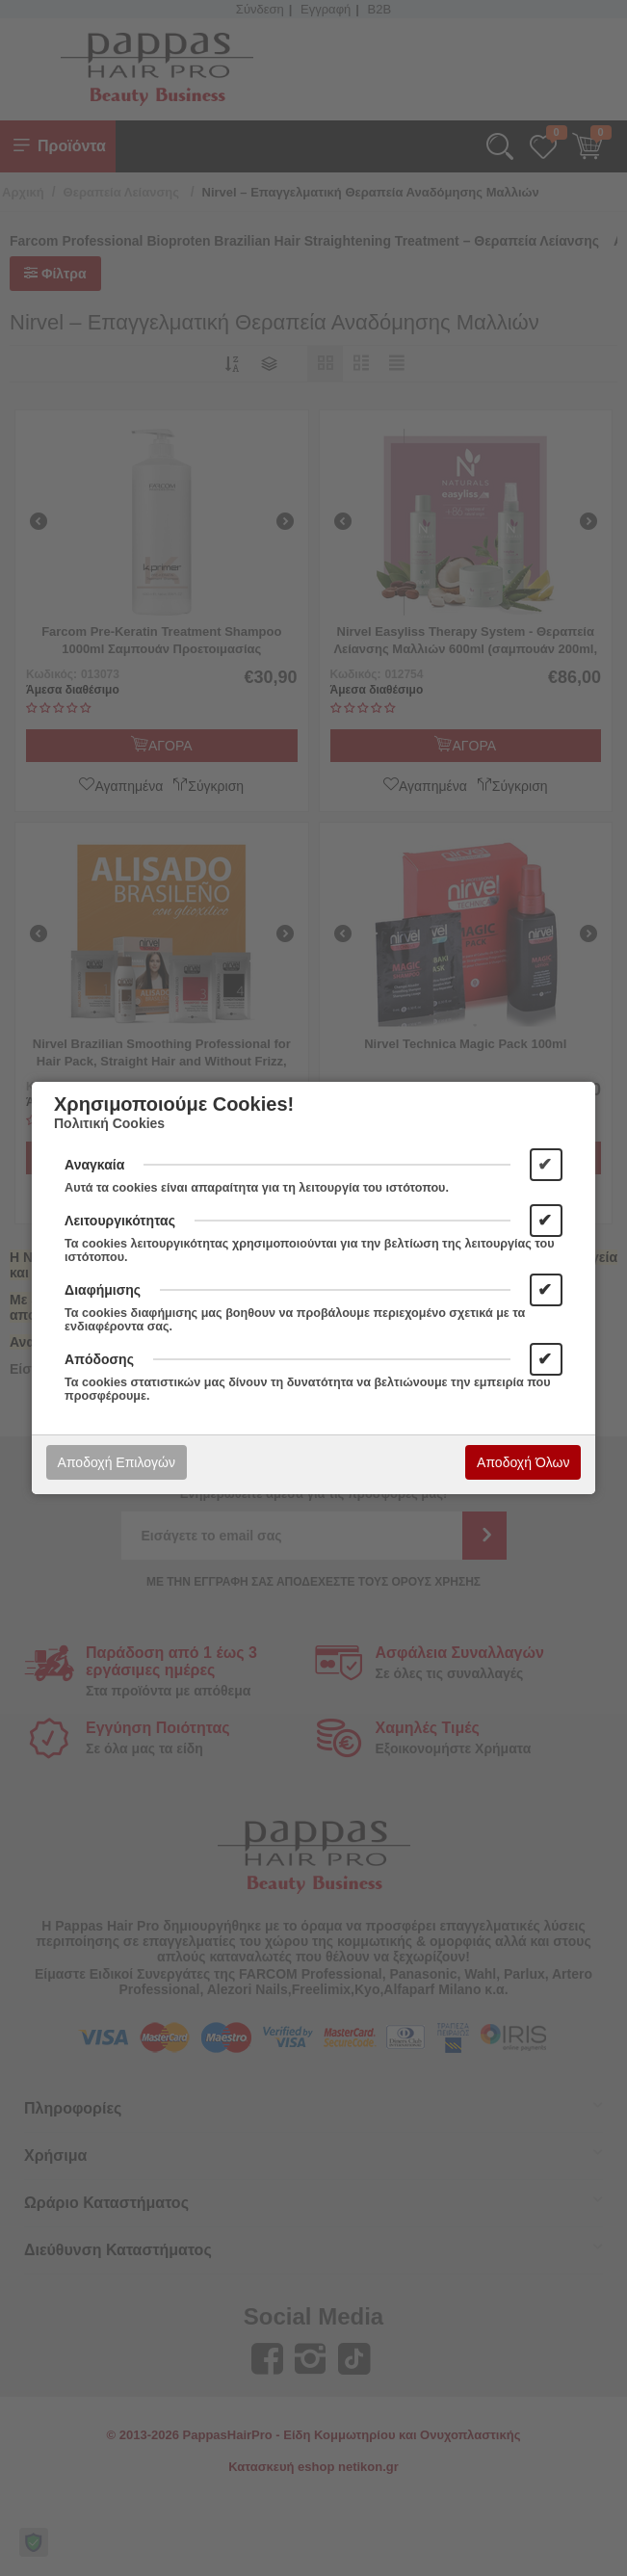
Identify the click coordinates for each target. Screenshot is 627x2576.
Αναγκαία (94, 1164)
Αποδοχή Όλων (523, 1462)
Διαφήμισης (103, 1290)
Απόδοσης (99, 1359)
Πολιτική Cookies (109, 1123)
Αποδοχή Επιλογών (116, 1462)
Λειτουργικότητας (120, 1220)
